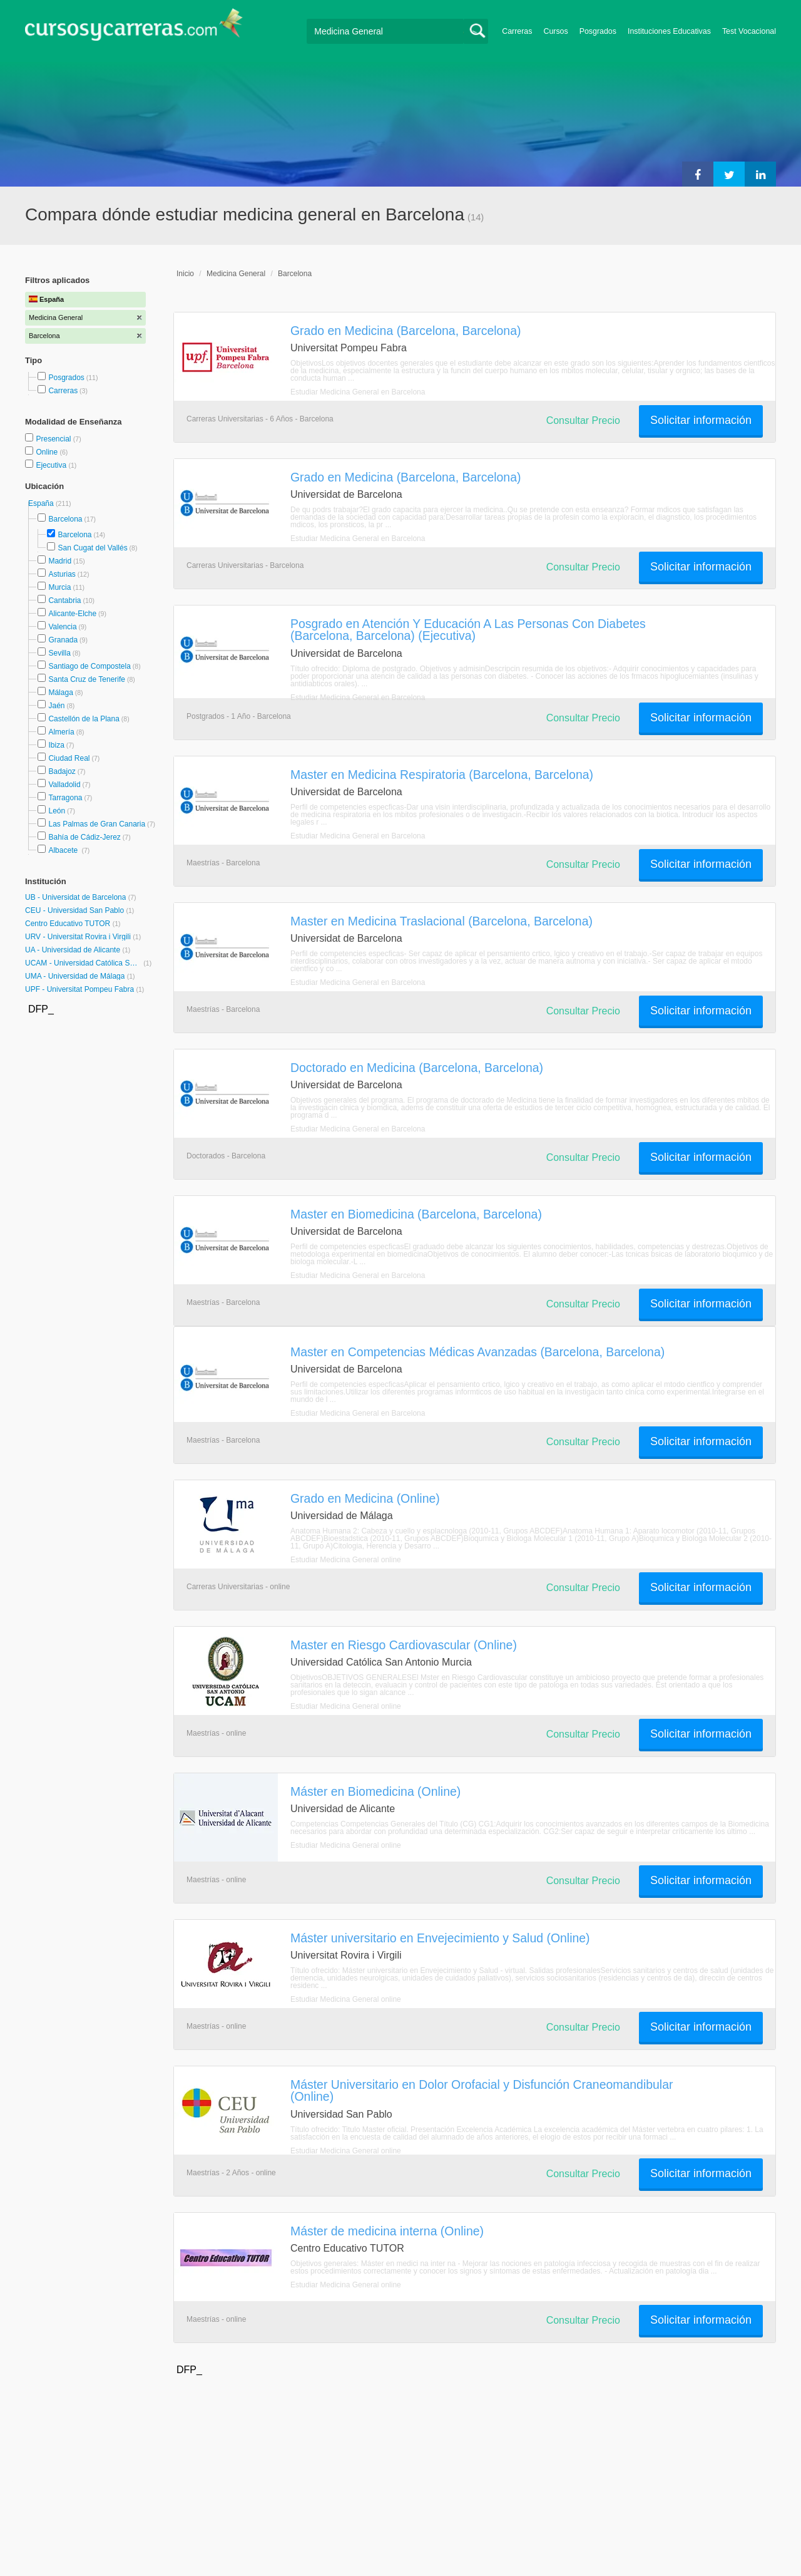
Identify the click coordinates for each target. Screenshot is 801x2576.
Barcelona (65, 519)
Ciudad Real (68, 758)
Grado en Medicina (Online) (365, 1498)
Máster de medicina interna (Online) (387, 2231)
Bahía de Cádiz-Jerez (84, 837)
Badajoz (61, 771)
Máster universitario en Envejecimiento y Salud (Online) (440, 1938)
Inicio (185, 273)
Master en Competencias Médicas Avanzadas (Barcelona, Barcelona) (477, 1352)
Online (47, 452)
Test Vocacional (749, 31)
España (42, 503)
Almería (61, 732)
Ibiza (56, 745)
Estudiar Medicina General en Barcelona (357, 392)
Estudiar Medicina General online (345, 1559)
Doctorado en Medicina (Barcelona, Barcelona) (416, 1067)
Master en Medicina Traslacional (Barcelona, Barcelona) (441, 921)
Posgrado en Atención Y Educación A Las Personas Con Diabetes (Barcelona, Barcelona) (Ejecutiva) (468, 629)
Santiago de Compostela (89, 666)
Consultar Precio (583, 420)
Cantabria (64, 600)
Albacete (63, 850)
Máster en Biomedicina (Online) (375, 1791)
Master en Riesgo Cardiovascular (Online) (403, 1645)
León (56, 810)
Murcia (59, 587)
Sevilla (59, 653)
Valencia (62, 626)
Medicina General (236, 273)
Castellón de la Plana (83, 718)
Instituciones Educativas (669, 31)
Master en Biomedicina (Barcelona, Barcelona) (416, 1214)
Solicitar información (701, 420)
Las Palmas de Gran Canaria (96, 824)
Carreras (517, 31)
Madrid (59, 561)
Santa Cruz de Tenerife (86, 679)
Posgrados (597, 31)
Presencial (54, 439)
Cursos (555, 31)
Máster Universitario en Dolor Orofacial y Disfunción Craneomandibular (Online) (481, 2090)
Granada (63, 640)
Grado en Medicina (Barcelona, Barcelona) (405, 330)
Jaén (56, 705)
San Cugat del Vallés (92, 548)
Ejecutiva (52, 465)
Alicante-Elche (72, 613)
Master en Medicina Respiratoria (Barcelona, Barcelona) (441, 774)
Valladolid (64, 784)
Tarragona (65, 797)
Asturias (61, 574)
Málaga (60, 692)
